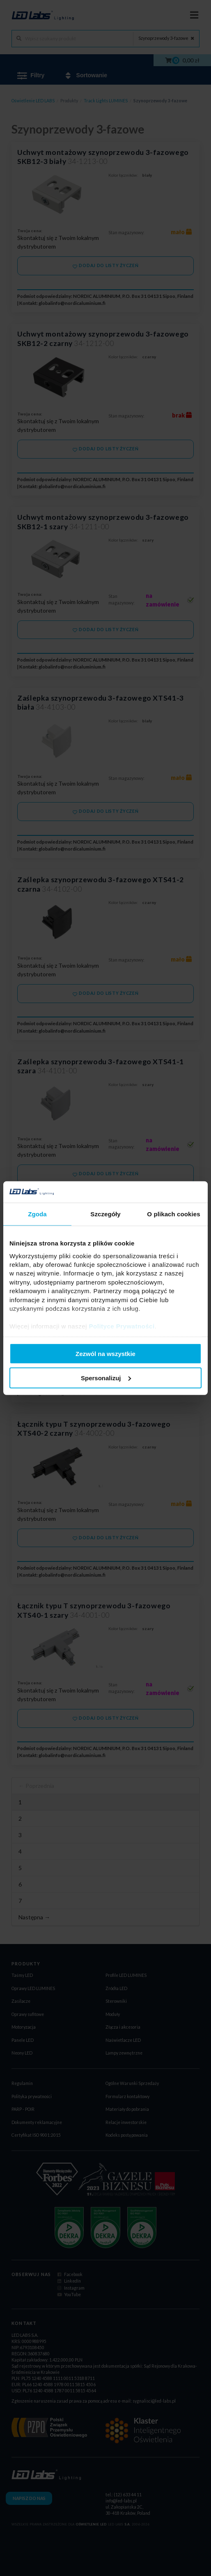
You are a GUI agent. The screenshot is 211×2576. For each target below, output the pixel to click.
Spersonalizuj (106, 1377)
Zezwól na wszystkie (105, 1353)
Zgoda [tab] (37, 1214)
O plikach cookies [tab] (173, 1214)
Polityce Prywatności (122, 1326)
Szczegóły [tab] (105, 1214)
